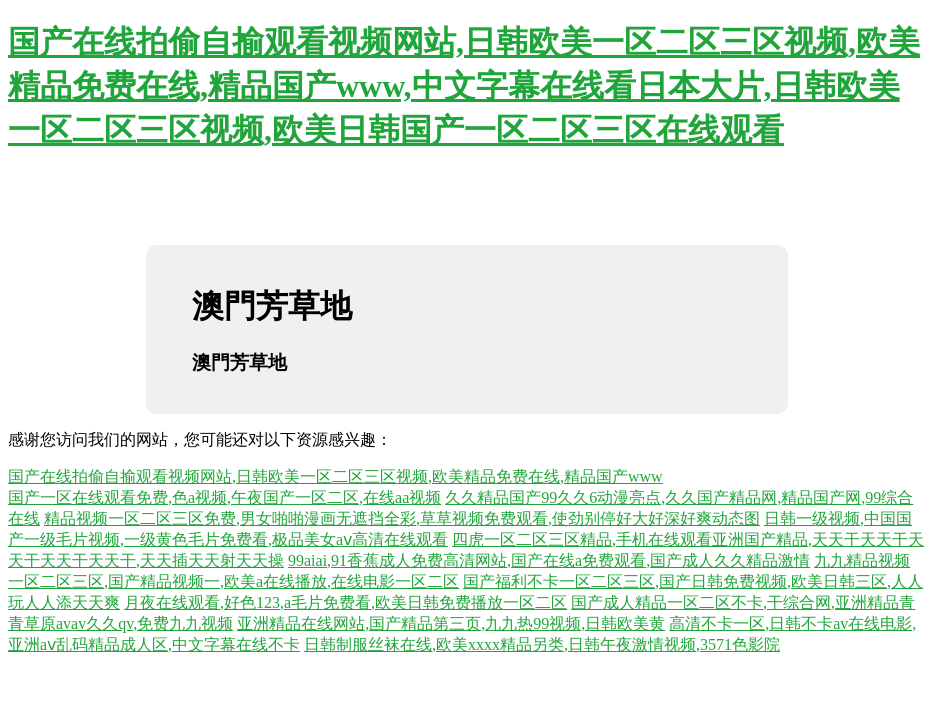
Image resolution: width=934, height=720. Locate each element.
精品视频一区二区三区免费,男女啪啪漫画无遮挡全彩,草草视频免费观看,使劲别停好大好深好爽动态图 (402, 518)
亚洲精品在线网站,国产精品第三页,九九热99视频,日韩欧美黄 (451, 623)
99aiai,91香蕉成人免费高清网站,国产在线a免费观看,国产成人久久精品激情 (549, 560)
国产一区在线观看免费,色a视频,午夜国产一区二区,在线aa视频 (224, 497)
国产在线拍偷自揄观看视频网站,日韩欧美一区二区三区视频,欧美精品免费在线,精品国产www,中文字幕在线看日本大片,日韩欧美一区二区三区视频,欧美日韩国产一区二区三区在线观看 (464, 86)
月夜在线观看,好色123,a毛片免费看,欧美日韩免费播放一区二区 (345, 602)
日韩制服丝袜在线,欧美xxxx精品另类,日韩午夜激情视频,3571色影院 (542, 644)
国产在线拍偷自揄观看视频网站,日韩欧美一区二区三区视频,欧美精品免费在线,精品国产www (335, 476)
